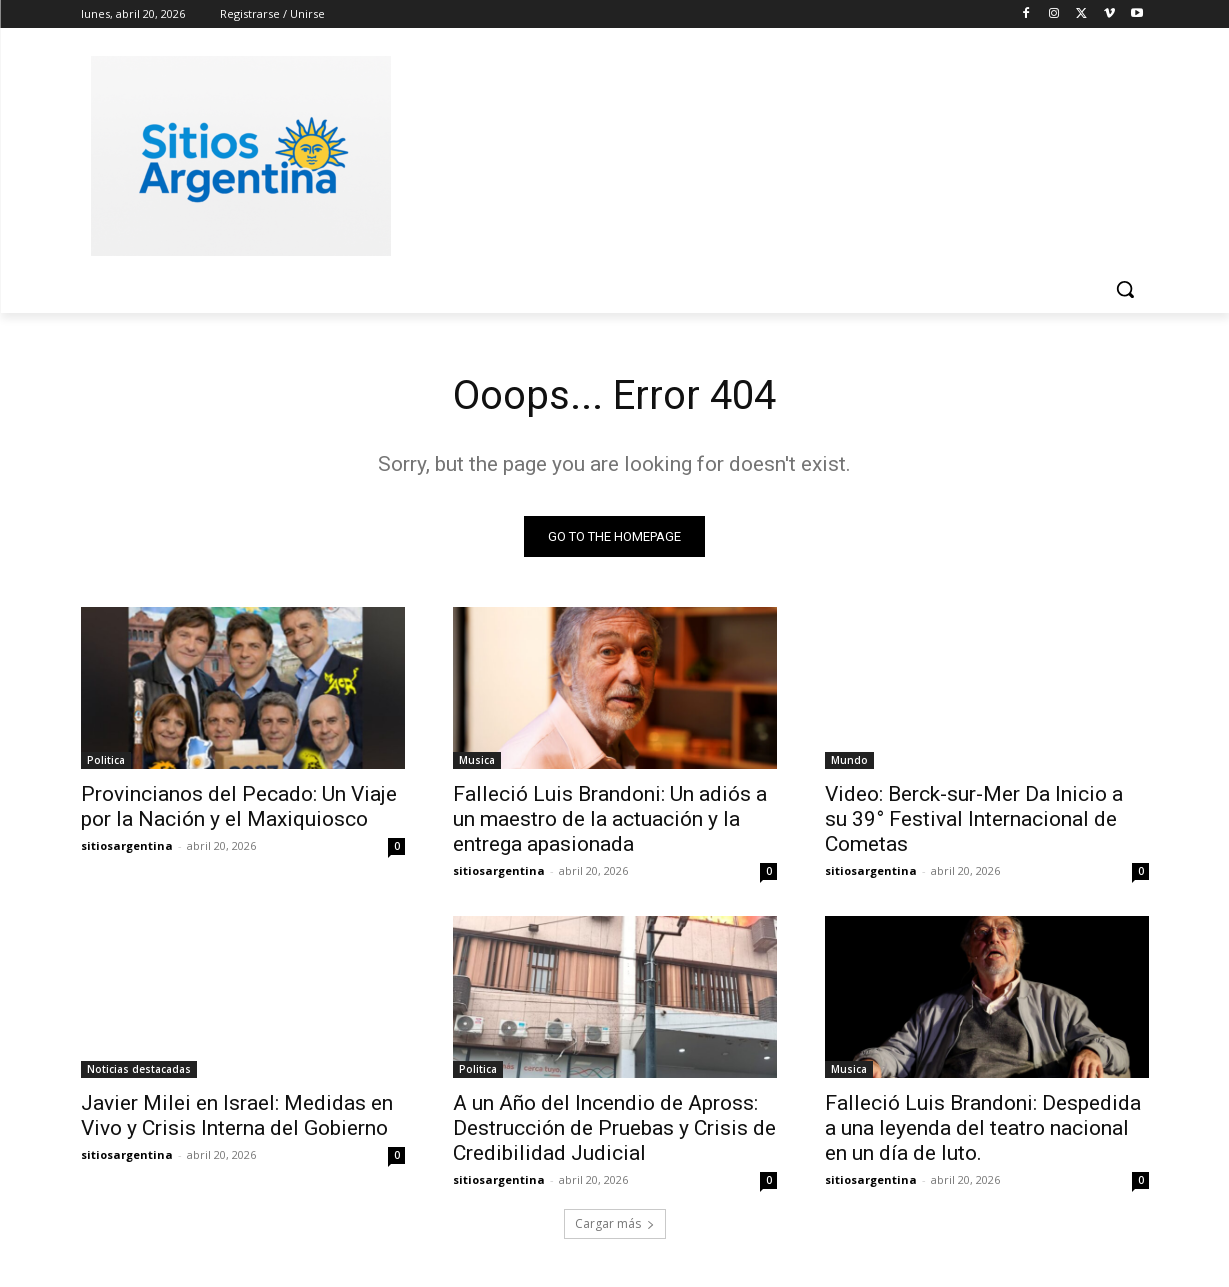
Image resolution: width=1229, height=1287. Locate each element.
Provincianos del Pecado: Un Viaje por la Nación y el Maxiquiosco (239, 806)
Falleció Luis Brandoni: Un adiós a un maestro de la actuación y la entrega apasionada (610, 819)
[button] (1125, 289)
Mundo (849, 760)
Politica (106, 760)
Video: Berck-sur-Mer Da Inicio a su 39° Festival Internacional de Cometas (974, 819)
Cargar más (615, 1223)
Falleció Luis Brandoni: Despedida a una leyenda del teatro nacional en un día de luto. (983, 1128)
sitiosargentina (127, 845)
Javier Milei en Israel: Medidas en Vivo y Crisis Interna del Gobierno (237, 1115)
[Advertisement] (765, 153)
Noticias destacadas (139, 1069)
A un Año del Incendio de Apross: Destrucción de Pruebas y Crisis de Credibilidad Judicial (614, 1128)
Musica (477, 760)
